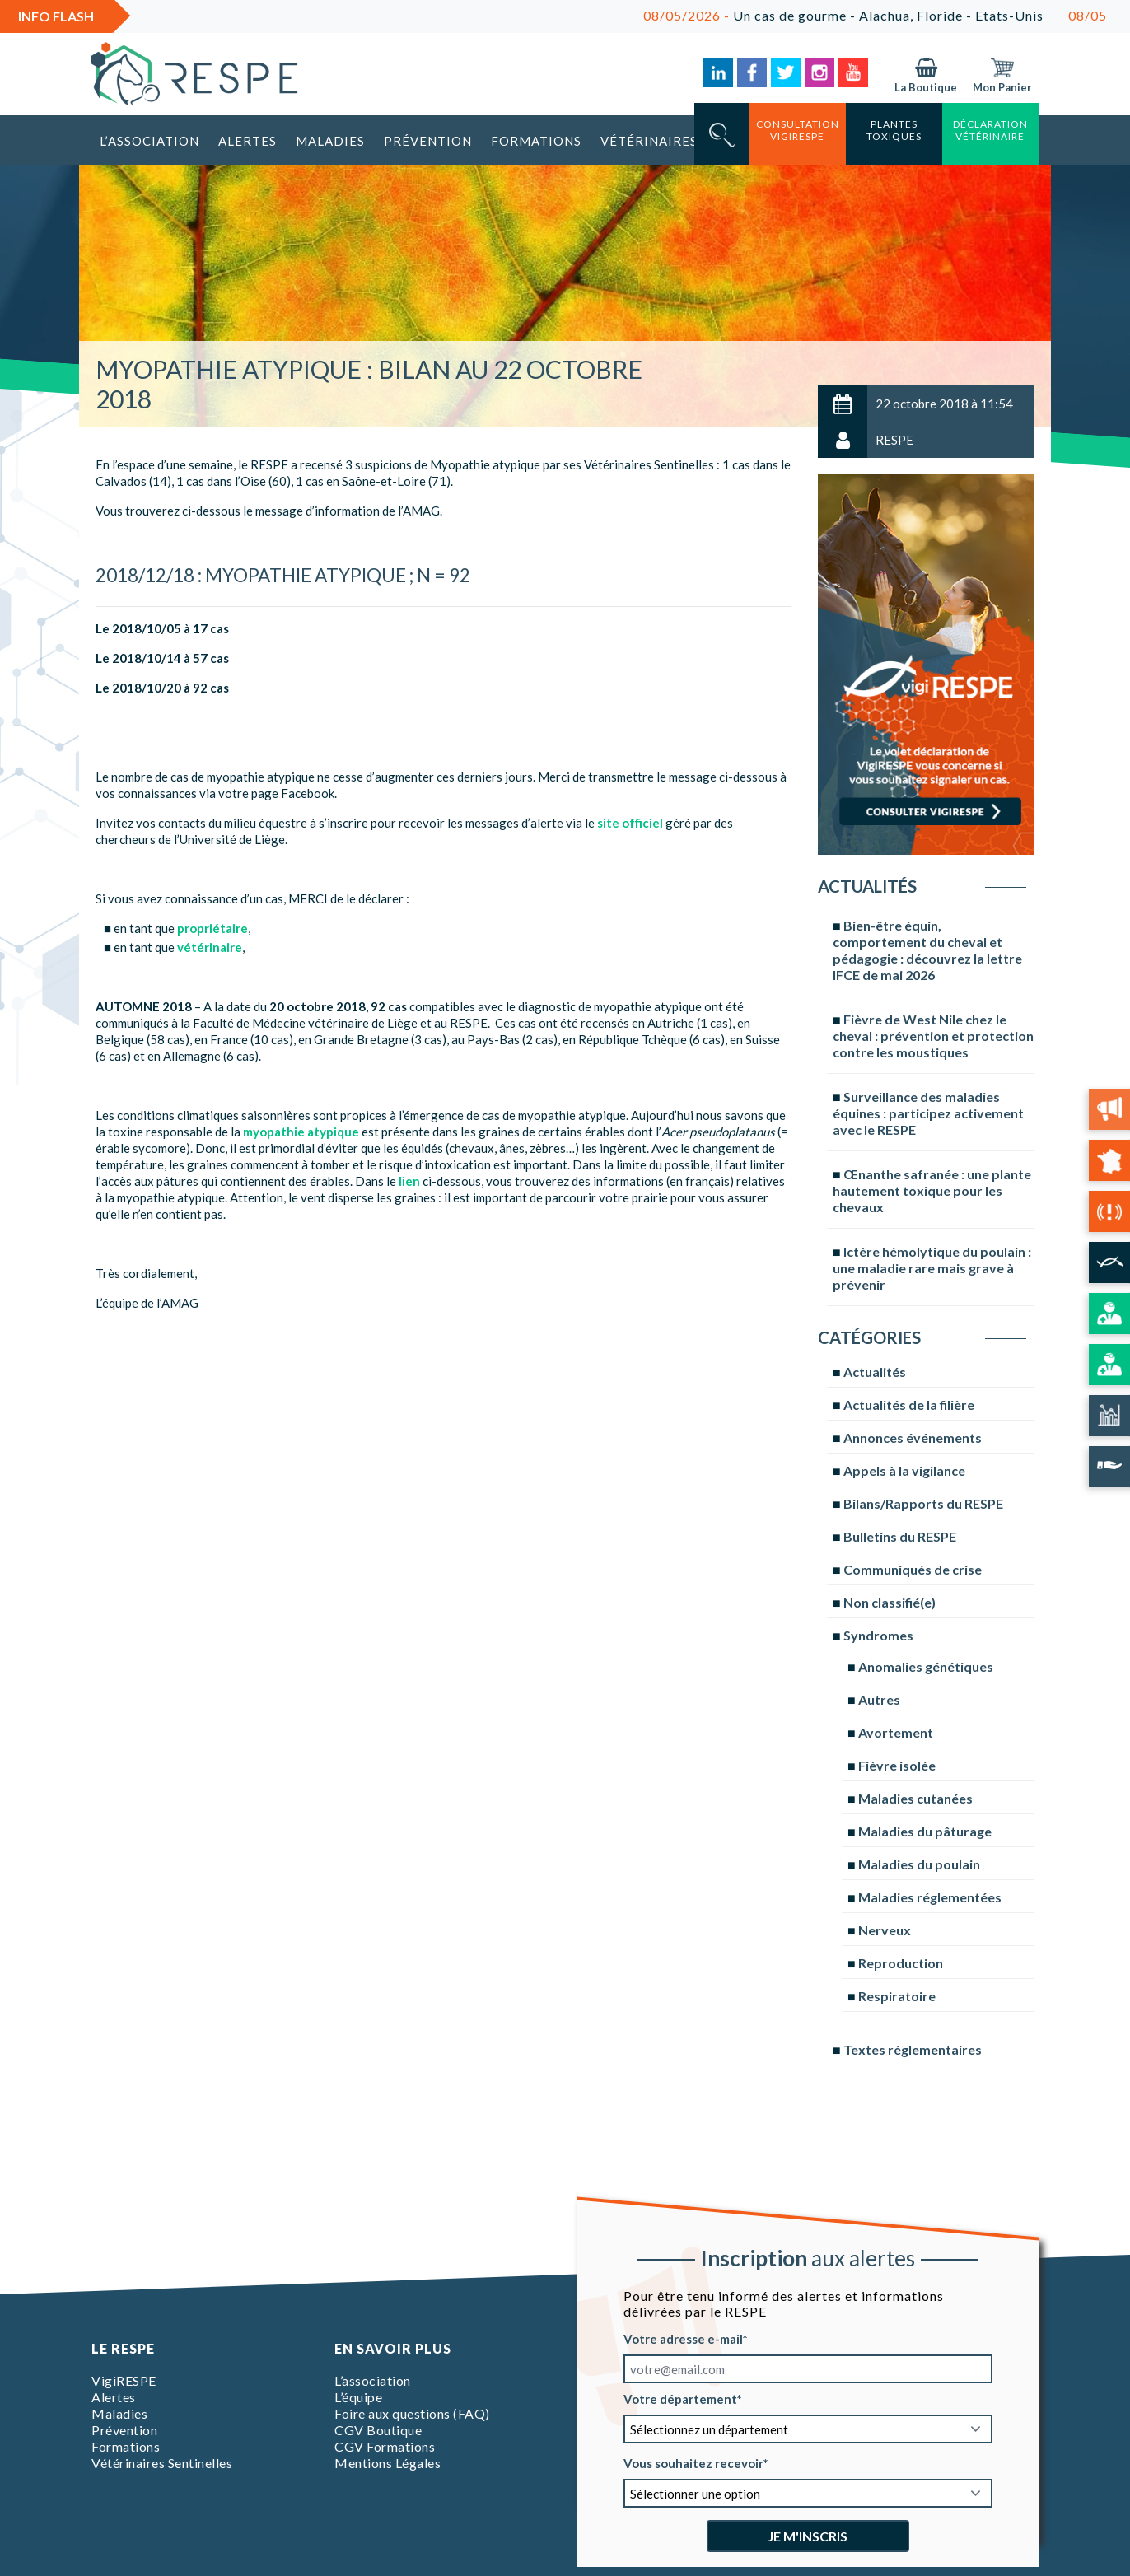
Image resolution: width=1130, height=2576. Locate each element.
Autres (879, 1699)
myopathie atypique (301, 1131)
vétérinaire (209, 947)
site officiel (630, 822)
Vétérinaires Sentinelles (161, 2463)
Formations (536, 140)
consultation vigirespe (797, 130)
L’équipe (358, 2397)
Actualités (874, 1371)
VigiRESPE (123, 2380)
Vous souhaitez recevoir (693, 2463)
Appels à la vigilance (904, 1470)
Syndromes (878, 1635)
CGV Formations (384, 2446)
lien (409, 1181)
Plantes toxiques (894, 130)
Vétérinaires (649, 140)
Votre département (680, 2399)
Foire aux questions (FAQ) (412, 2413)
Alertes (247, 140)
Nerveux (884, 1930)
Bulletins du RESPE (899, 1536)
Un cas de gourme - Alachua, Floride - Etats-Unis (873, 15)
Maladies (330, 140)
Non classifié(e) (889, 1602)
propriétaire (212, 928)
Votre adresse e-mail (683, 2338)
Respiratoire (897, 1996)
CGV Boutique (378, 2430)
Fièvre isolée (897, 1765)
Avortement (895, 1732)
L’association (149, 140)
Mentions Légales (387, 2463)
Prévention (428, 140)
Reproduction (900, 1963)
